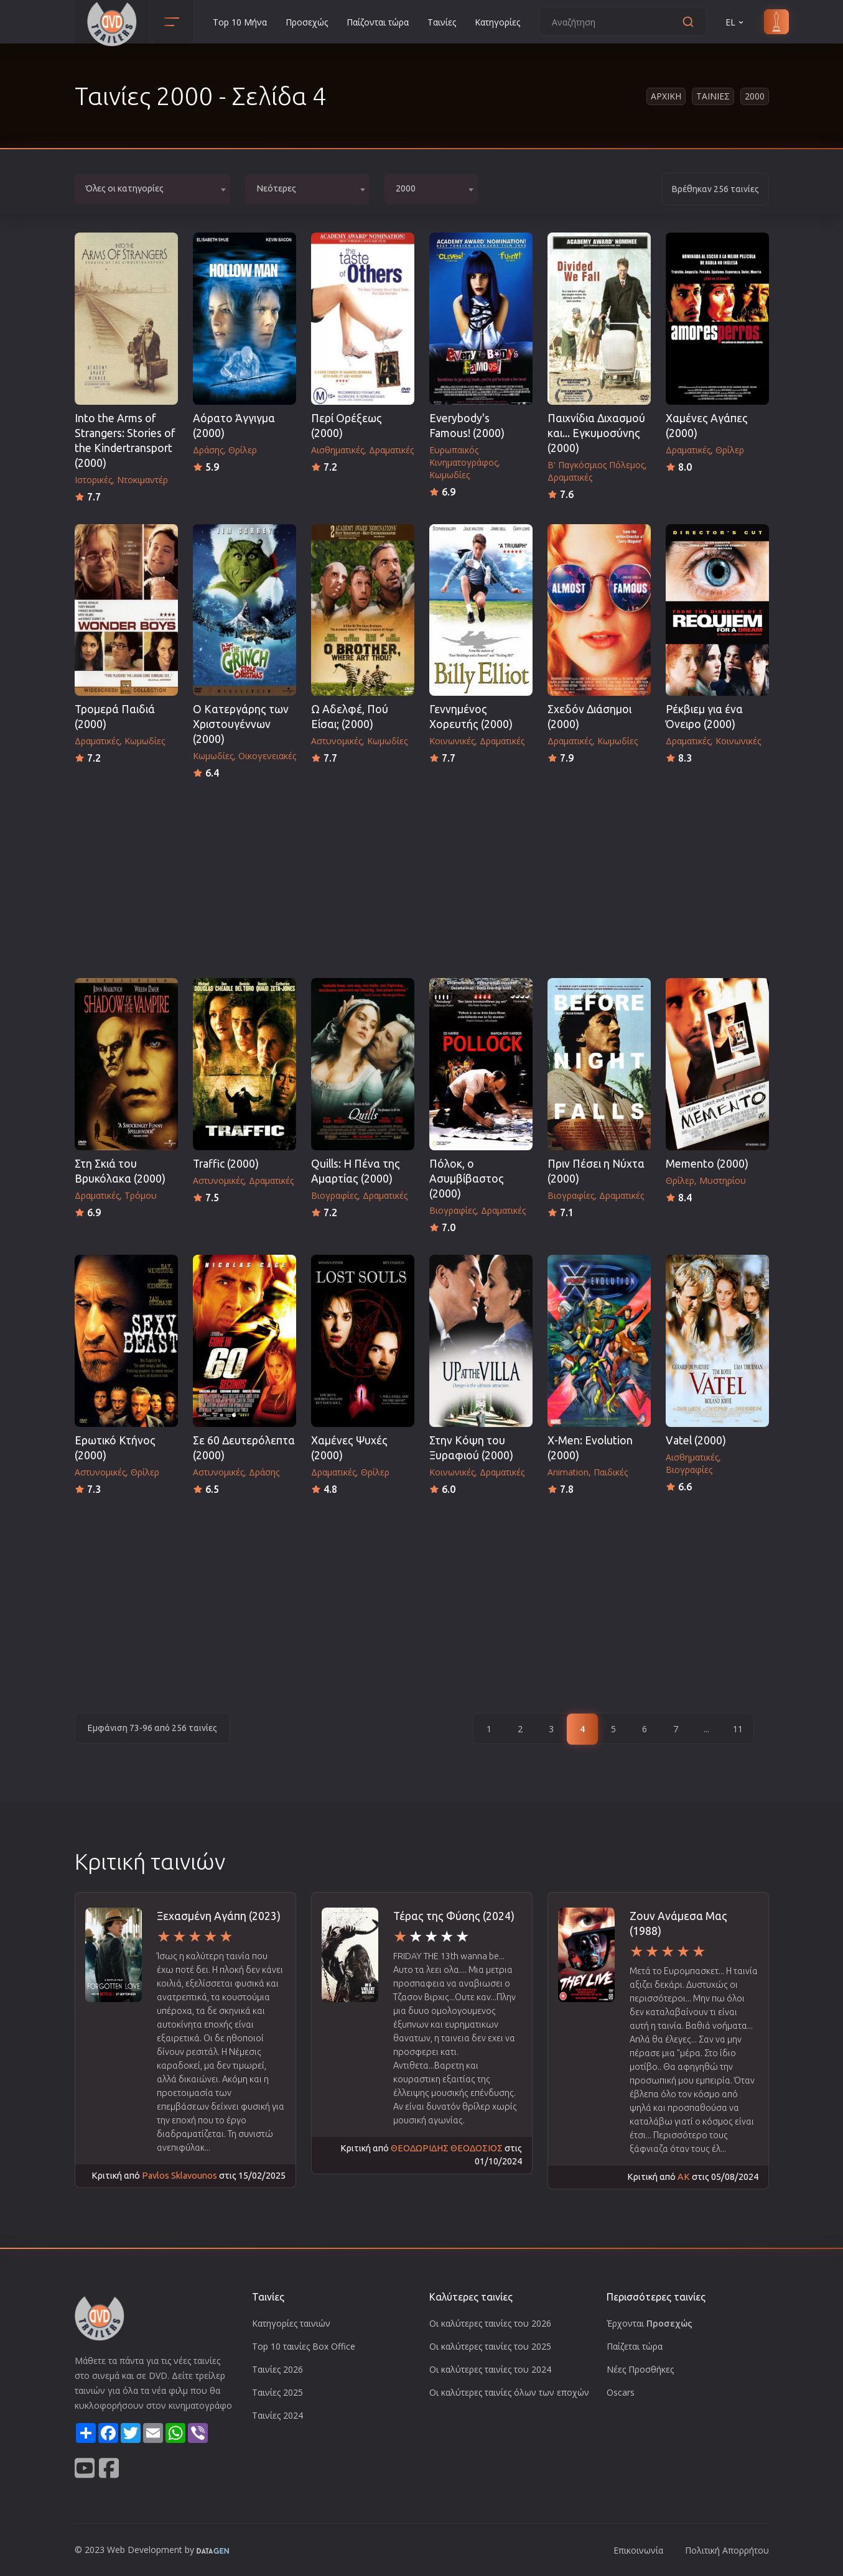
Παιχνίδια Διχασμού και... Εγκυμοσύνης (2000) (596, 433)
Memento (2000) (707, 1164)
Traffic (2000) (226, 1164)
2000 (755, 96)
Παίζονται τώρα (378, 22)
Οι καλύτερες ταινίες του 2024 (490, 2369)
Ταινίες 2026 (277, 2369)
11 (738, 1729)
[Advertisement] (422, 875)
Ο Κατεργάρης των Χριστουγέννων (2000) (241, 724)
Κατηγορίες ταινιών (291, 2323)
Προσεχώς (307, 22)
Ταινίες (441, 22)
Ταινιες (713, 96)
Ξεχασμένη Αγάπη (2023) (219, 1916)
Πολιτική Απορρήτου (727, 2550)
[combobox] (152, 189)
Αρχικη (666, 96)
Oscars (621, 2392)
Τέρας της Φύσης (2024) (454, 1916)
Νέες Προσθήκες (640, 2369)
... (706, 1729)
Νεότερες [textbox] (276, 188)
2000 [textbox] (406, 188)
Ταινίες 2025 (277, 2392)
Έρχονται (649, 2323)
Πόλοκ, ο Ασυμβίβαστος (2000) (466, 1178)
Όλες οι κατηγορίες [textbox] (125, 188)
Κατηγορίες (497, 22)
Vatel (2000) (696, 1440)
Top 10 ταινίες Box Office (303, 2346)
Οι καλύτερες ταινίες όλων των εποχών (509, 2392)
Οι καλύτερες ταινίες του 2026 (490, 2323)
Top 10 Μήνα (240, 22)
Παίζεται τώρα (635, 2346)
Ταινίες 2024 (277, 2415)
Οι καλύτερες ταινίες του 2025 (490, 2346)
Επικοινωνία (638, 2550)
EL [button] (735, 22)
